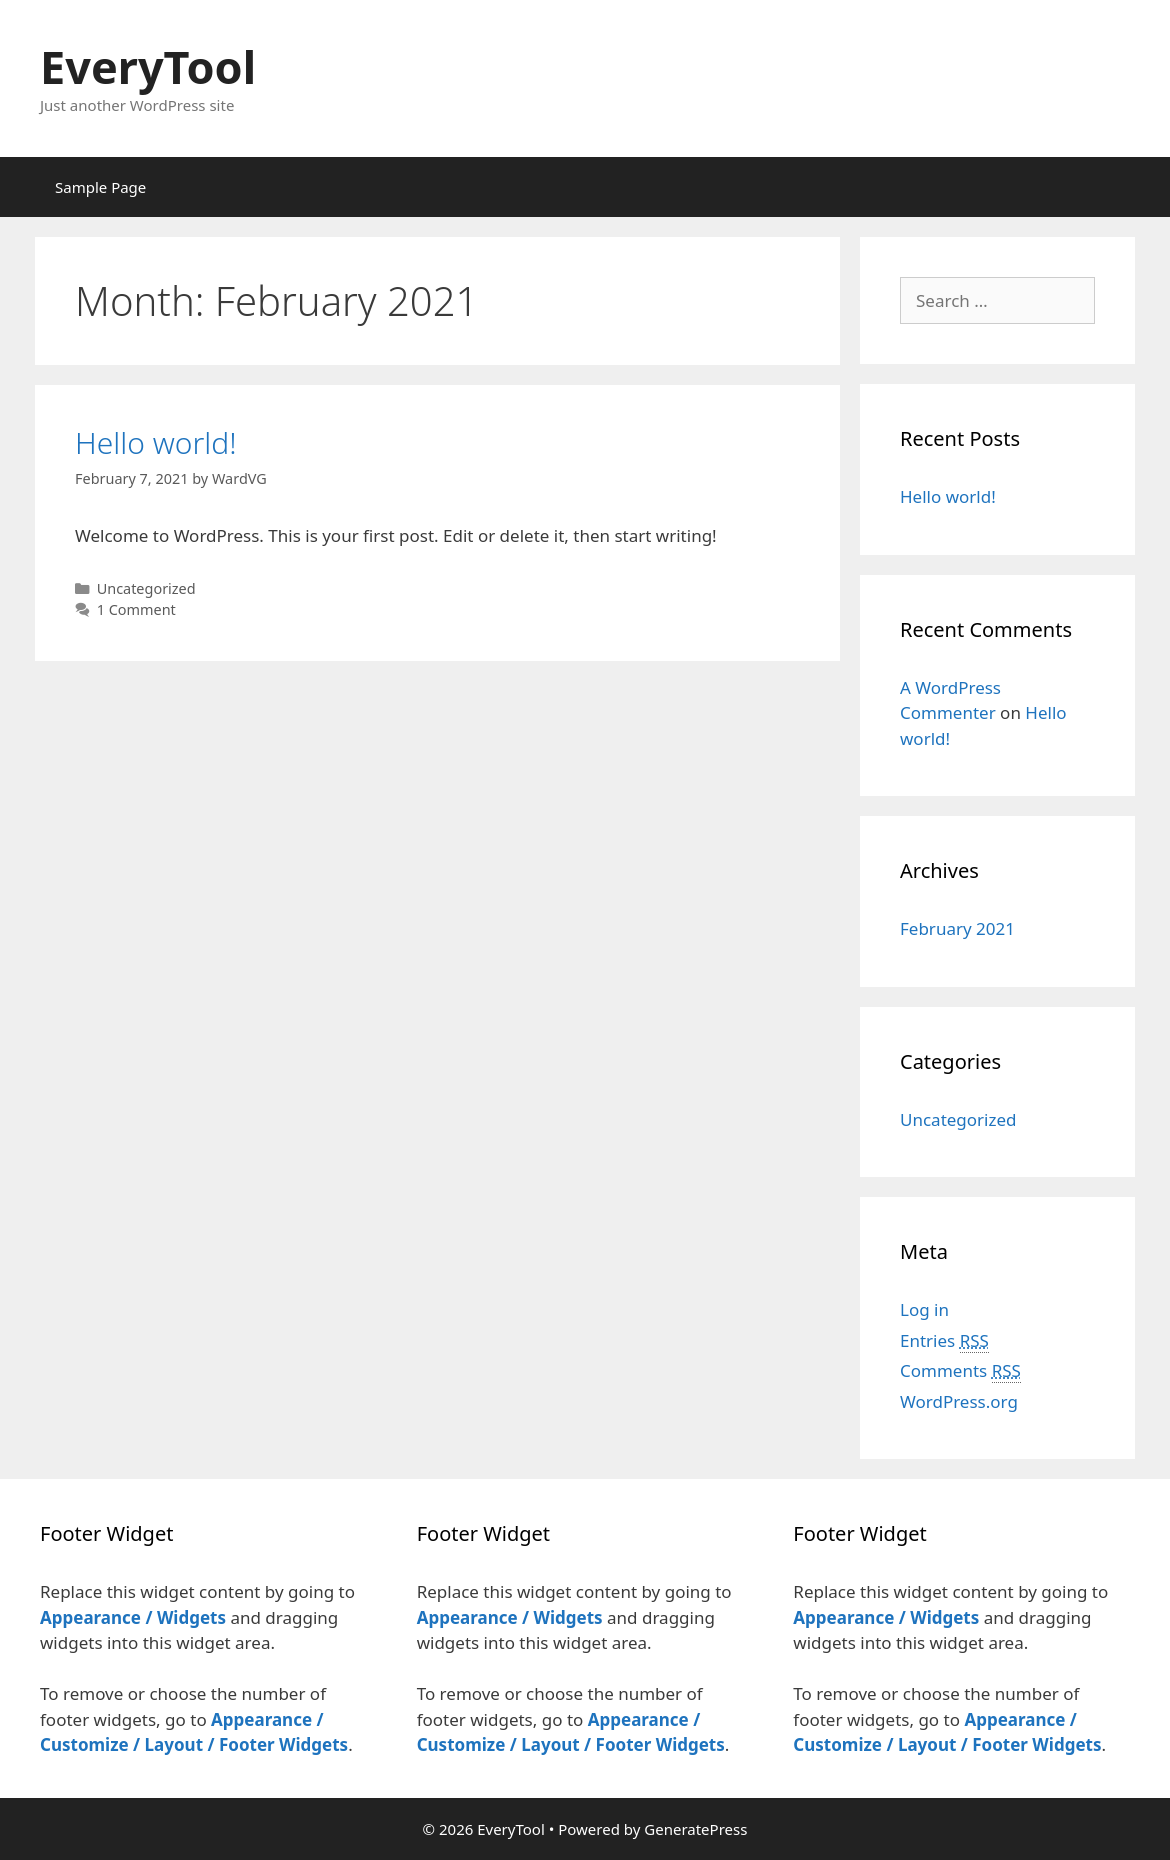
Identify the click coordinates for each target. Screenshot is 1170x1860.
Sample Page (100, 187)
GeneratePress (695, 1829)
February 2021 (957, 928)
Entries (944, 1341)
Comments (960, 1371)
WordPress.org (959, 1401)
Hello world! (156, 442)
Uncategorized (146, 588)
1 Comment (136, 609)
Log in (924, 1309)
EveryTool (148, 66)
